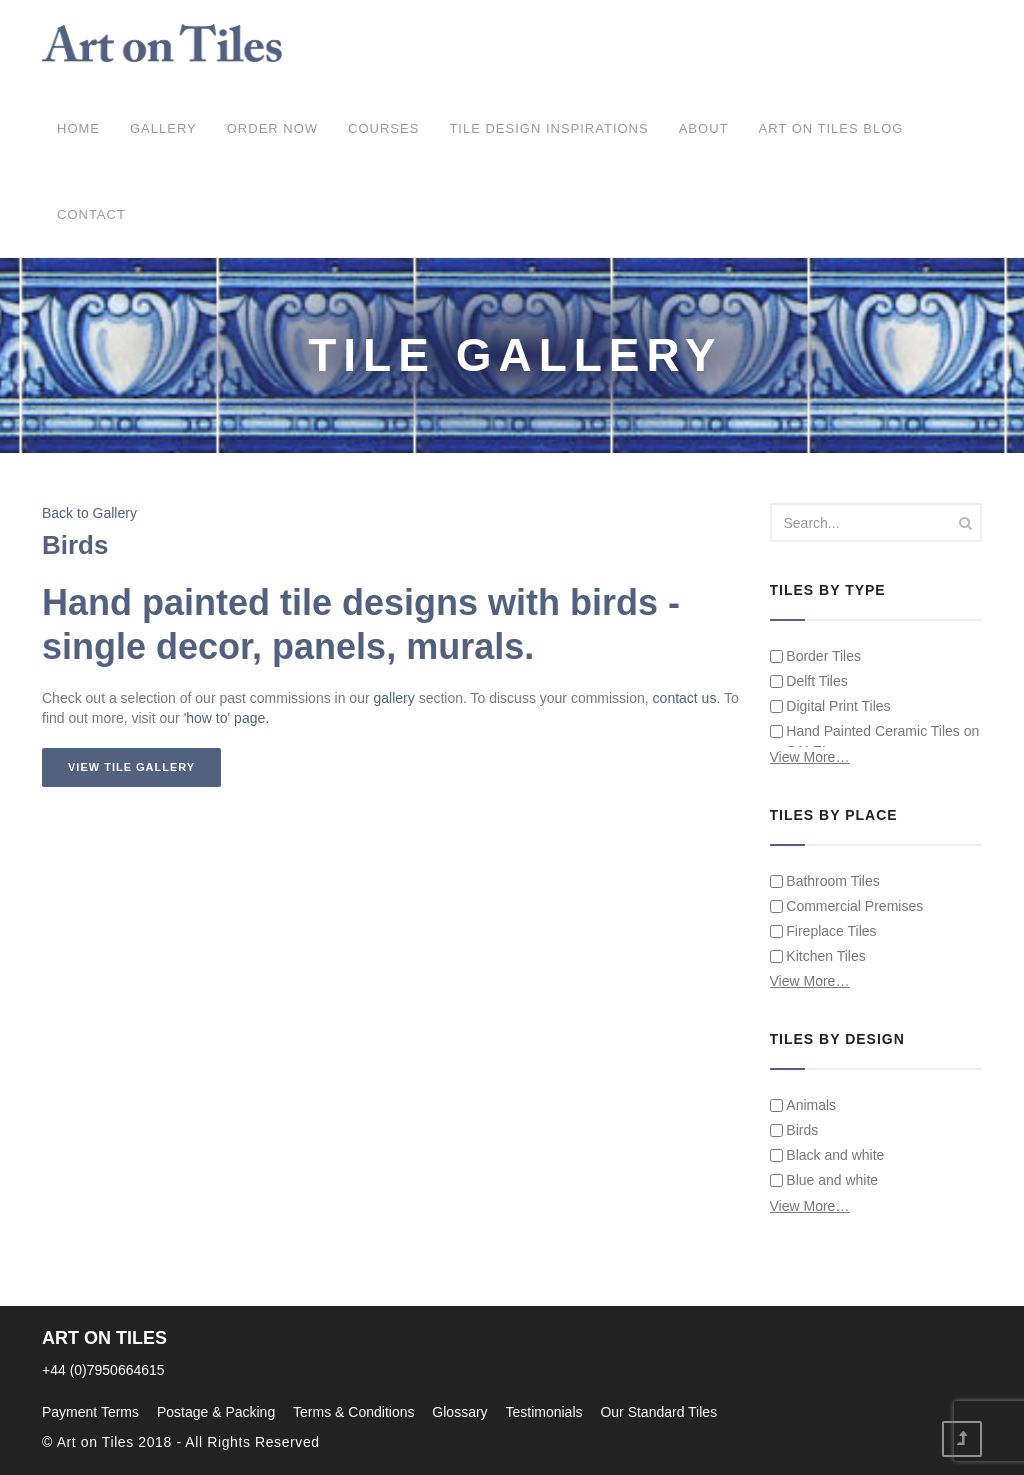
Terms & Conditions (353, 1412)
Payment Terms (90, 1412)
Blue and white (824, 1180)
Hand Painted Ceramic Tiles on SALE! (875, 741)
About (704, 128)
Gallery (163, 128)
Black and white (827, 1155)
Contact (91, 214)
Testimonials (543, 1412)
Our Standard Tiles (658, 1412)
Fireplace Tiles (823, 931)
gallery (394, 698)
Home (78, 128)
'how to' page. (227, 718)
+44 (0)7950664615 (103, 1370)
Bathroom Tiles (825, 881)
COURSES (383, 128)
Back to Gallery (89, 513)
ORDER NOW (272, 128)
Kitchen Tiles (818, 956)
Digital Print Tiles (830, 706)
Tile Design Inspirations (548, 128)
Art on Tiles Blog (830, 128)
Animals (803, 1105)
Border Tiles (816, 656)
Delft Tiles (809, 681)
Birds (794, 1130)
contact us (685, 698)
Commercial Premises (847, 906)
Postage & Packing (216, 1412)
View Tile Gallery (131, 767)
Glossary (459, 1412)
